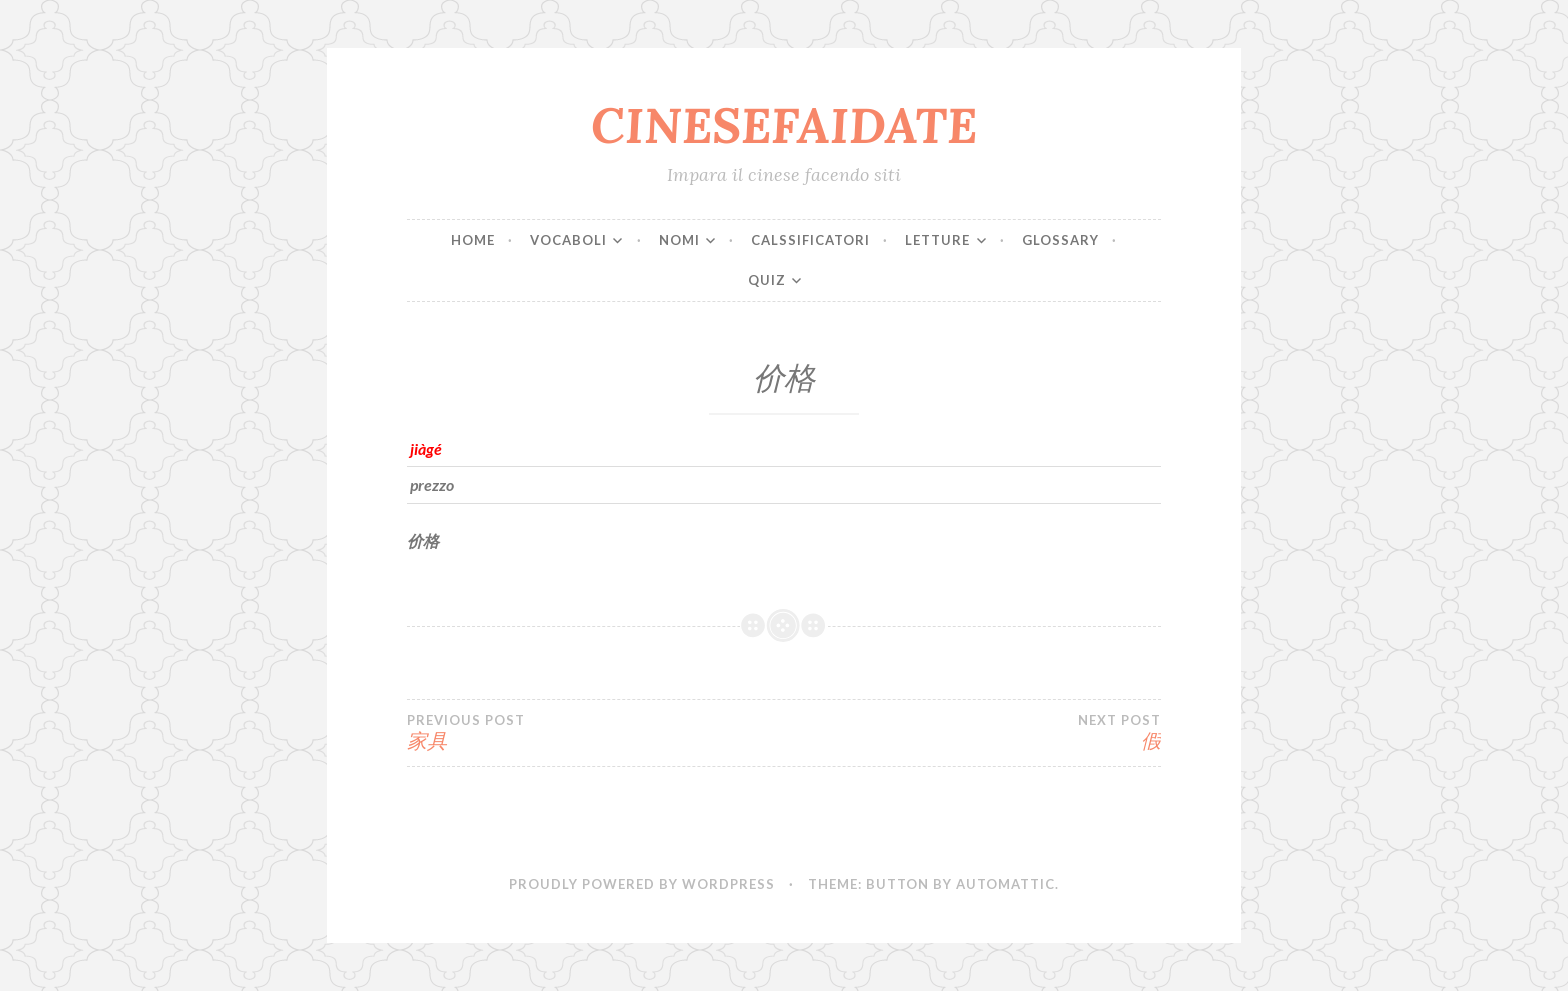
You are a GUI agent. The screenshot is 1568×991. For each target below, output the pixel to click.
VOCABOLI (568, 240)
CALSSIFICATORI (810, 240)
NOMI (679, 240)
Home (473, 240)
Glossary (1060, 240)
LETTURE (937, 240)
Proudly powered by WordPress (642, 884)
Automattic (1005, 884)
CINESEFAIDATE (784, 125)
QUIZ (767, 280)
